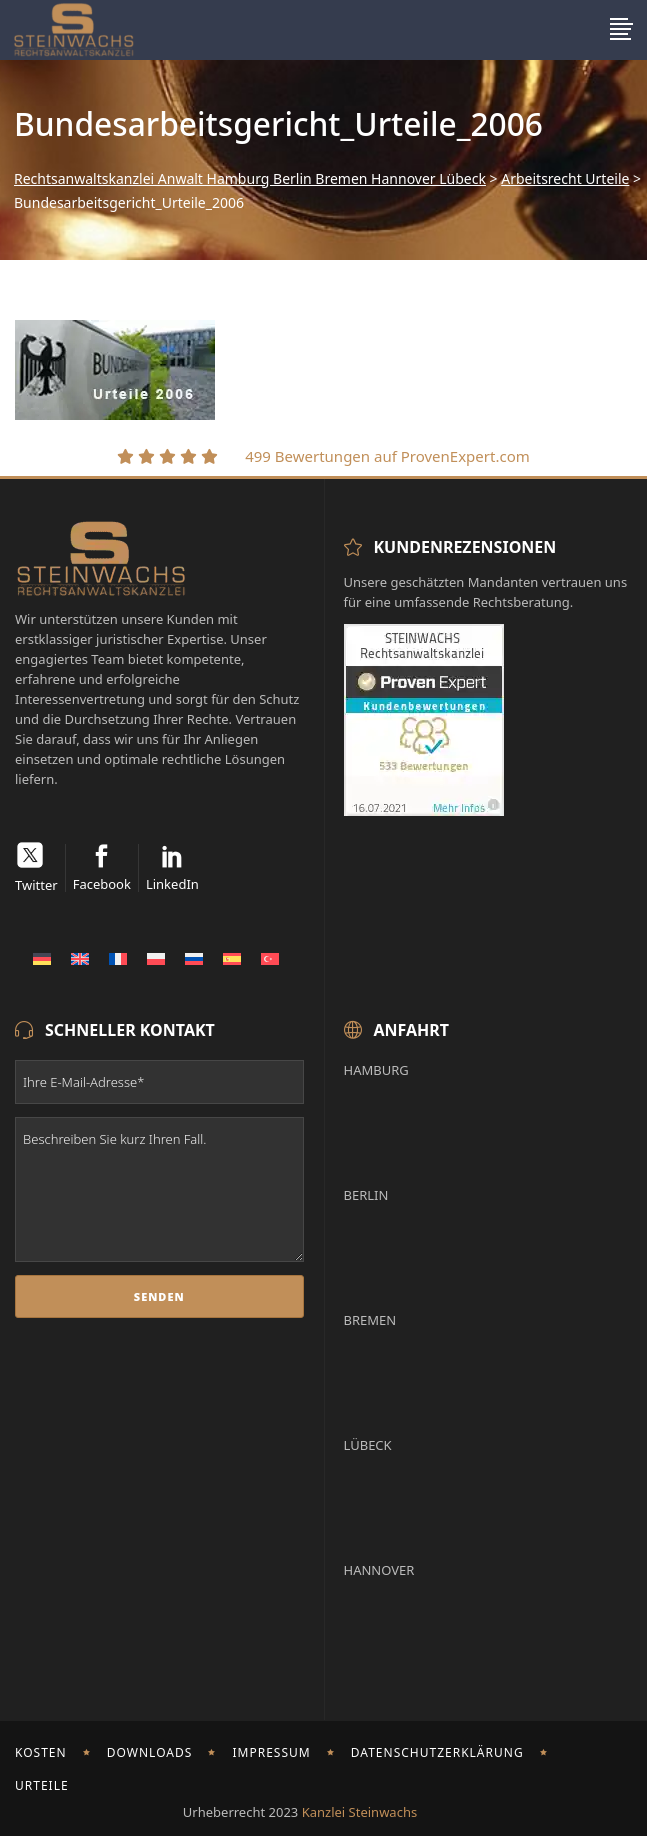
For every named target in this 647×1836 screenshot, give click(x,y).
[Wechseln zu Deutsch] (42, 958)
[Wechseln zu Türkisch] (270, 958)
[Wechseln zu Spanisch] (232, 958)
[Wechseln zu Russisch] (194, 958)
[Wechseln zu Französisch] (118, 958)
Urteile (42, 1785)
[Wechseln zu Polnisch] (156, 958)
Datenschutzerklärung (437, 1752)
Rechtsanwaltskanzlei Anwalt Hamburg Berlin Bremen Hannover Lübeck (250, 179)
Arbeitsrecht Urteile (565, 179)
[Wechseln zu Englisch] (80, 958)
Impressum (271, 1752)
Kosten (41, 1752)
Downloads (150, 1752)
